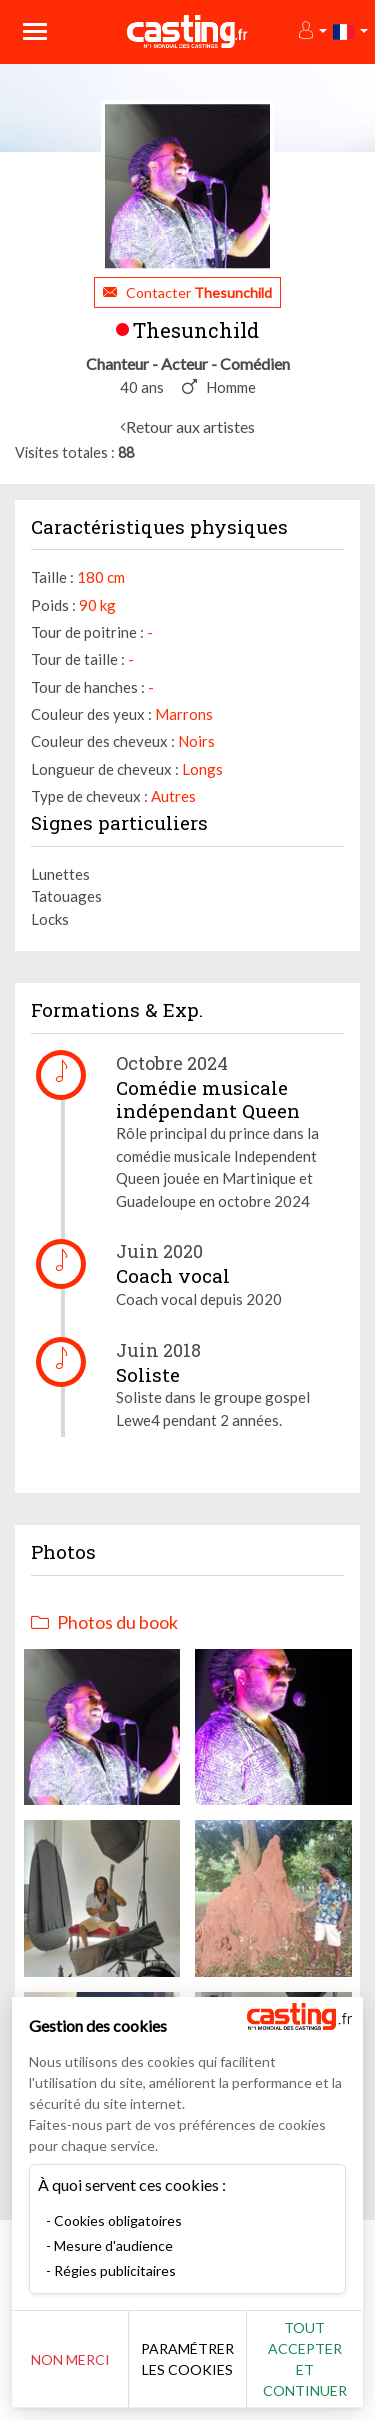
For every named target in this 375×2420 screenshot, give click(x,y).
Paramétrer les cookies (187, 2359)
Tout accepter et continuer (305, 2359)
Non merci (70, 2359)
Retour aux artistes (190, 426)
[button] (311, 31)
